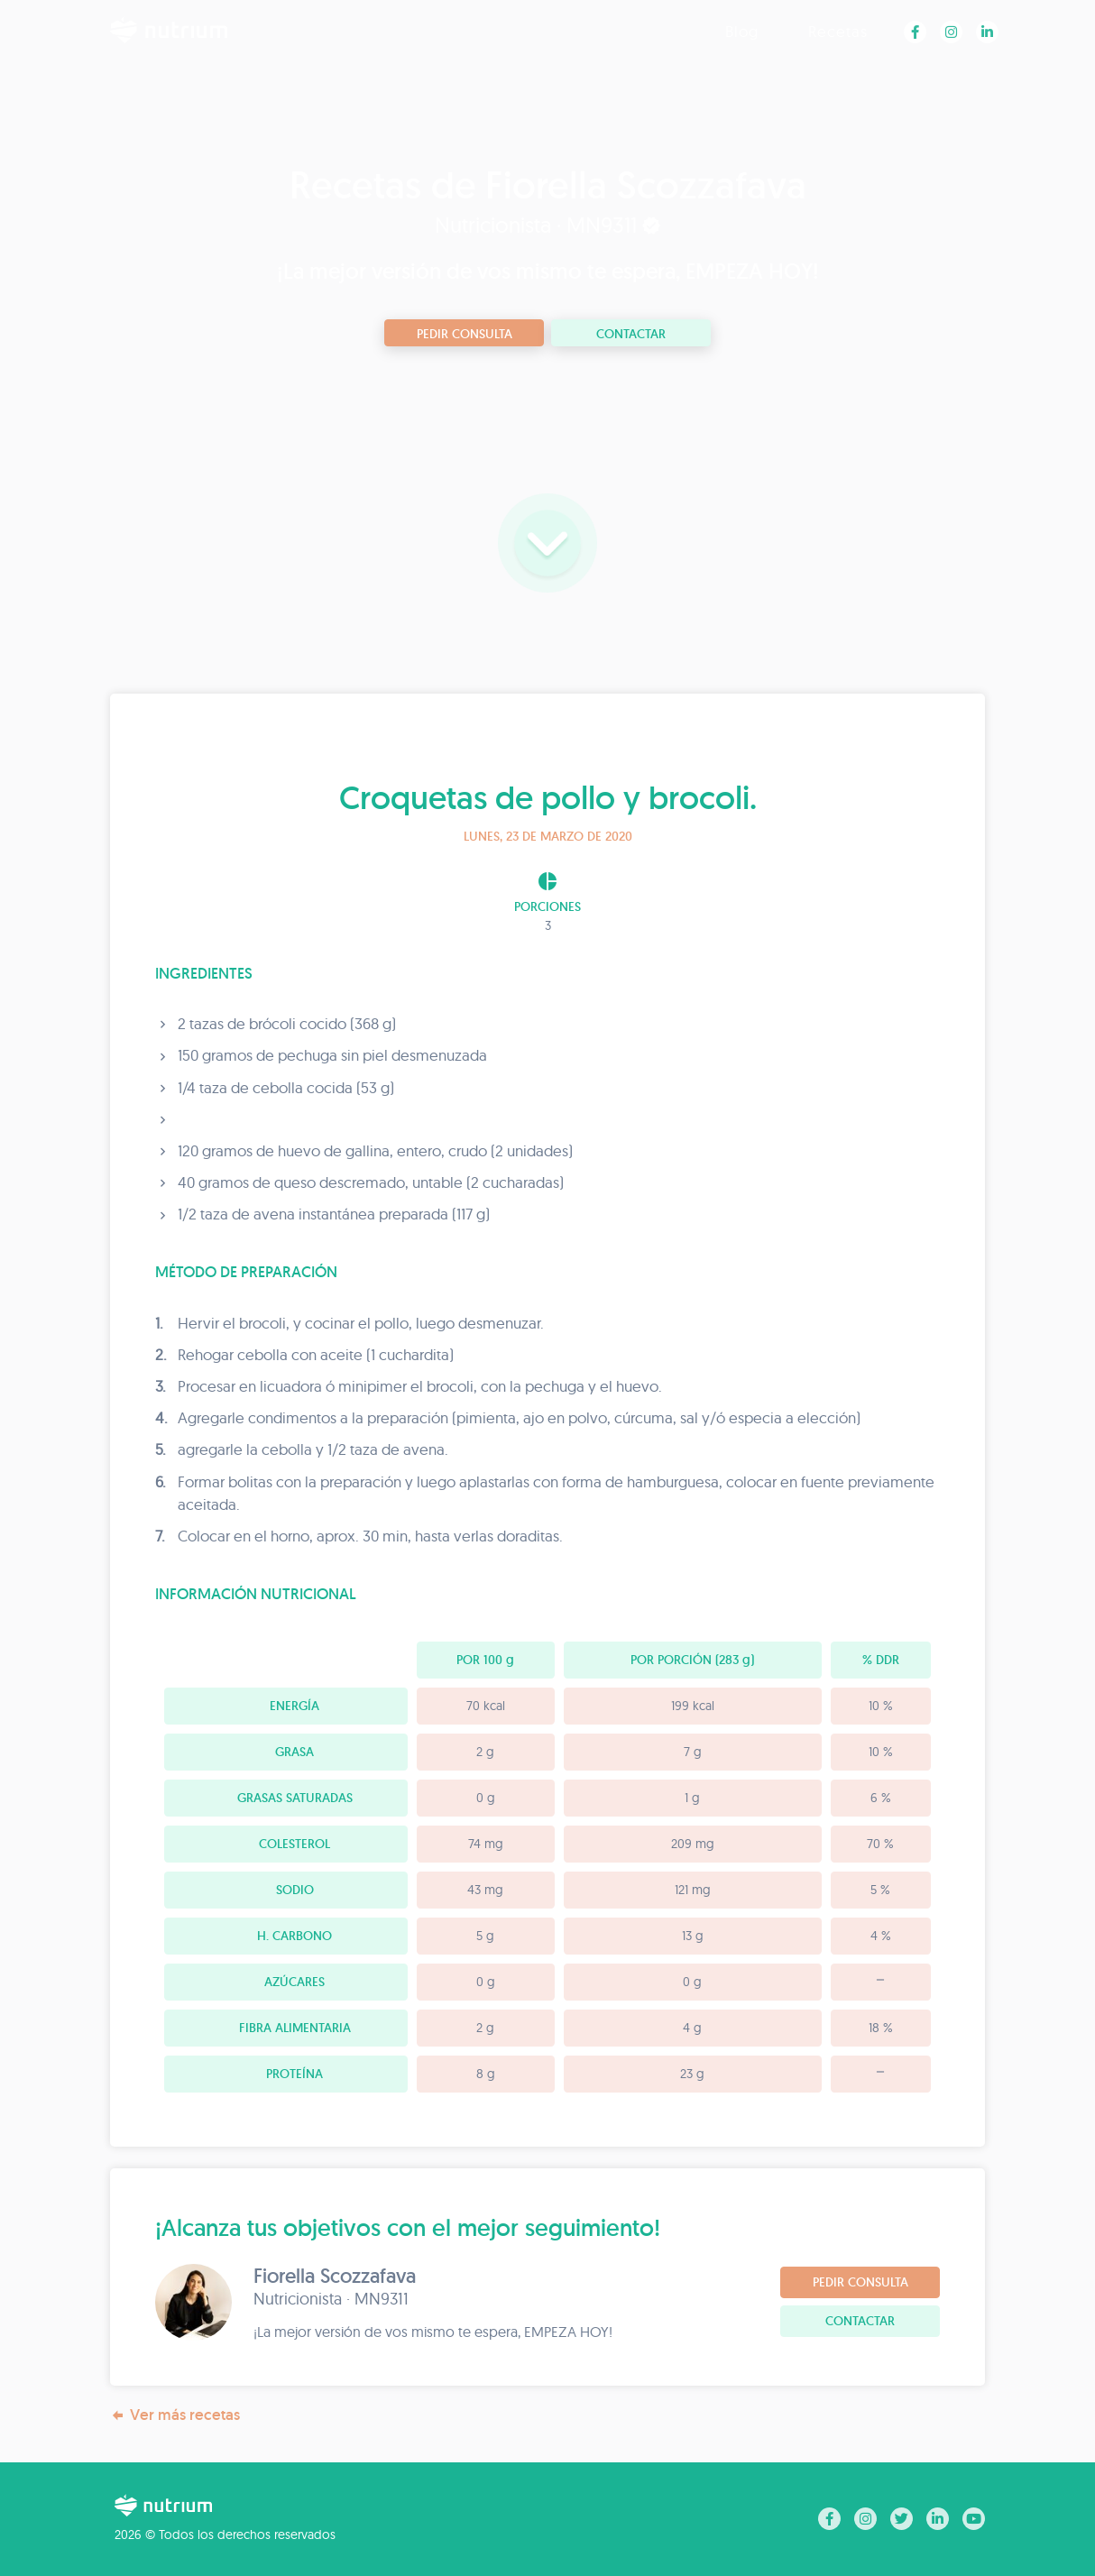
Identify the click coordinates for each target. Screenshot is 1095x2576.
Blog (742, 31)
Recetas (838, 31)
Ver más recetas (175, 2415)
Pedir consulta (464, 334)
